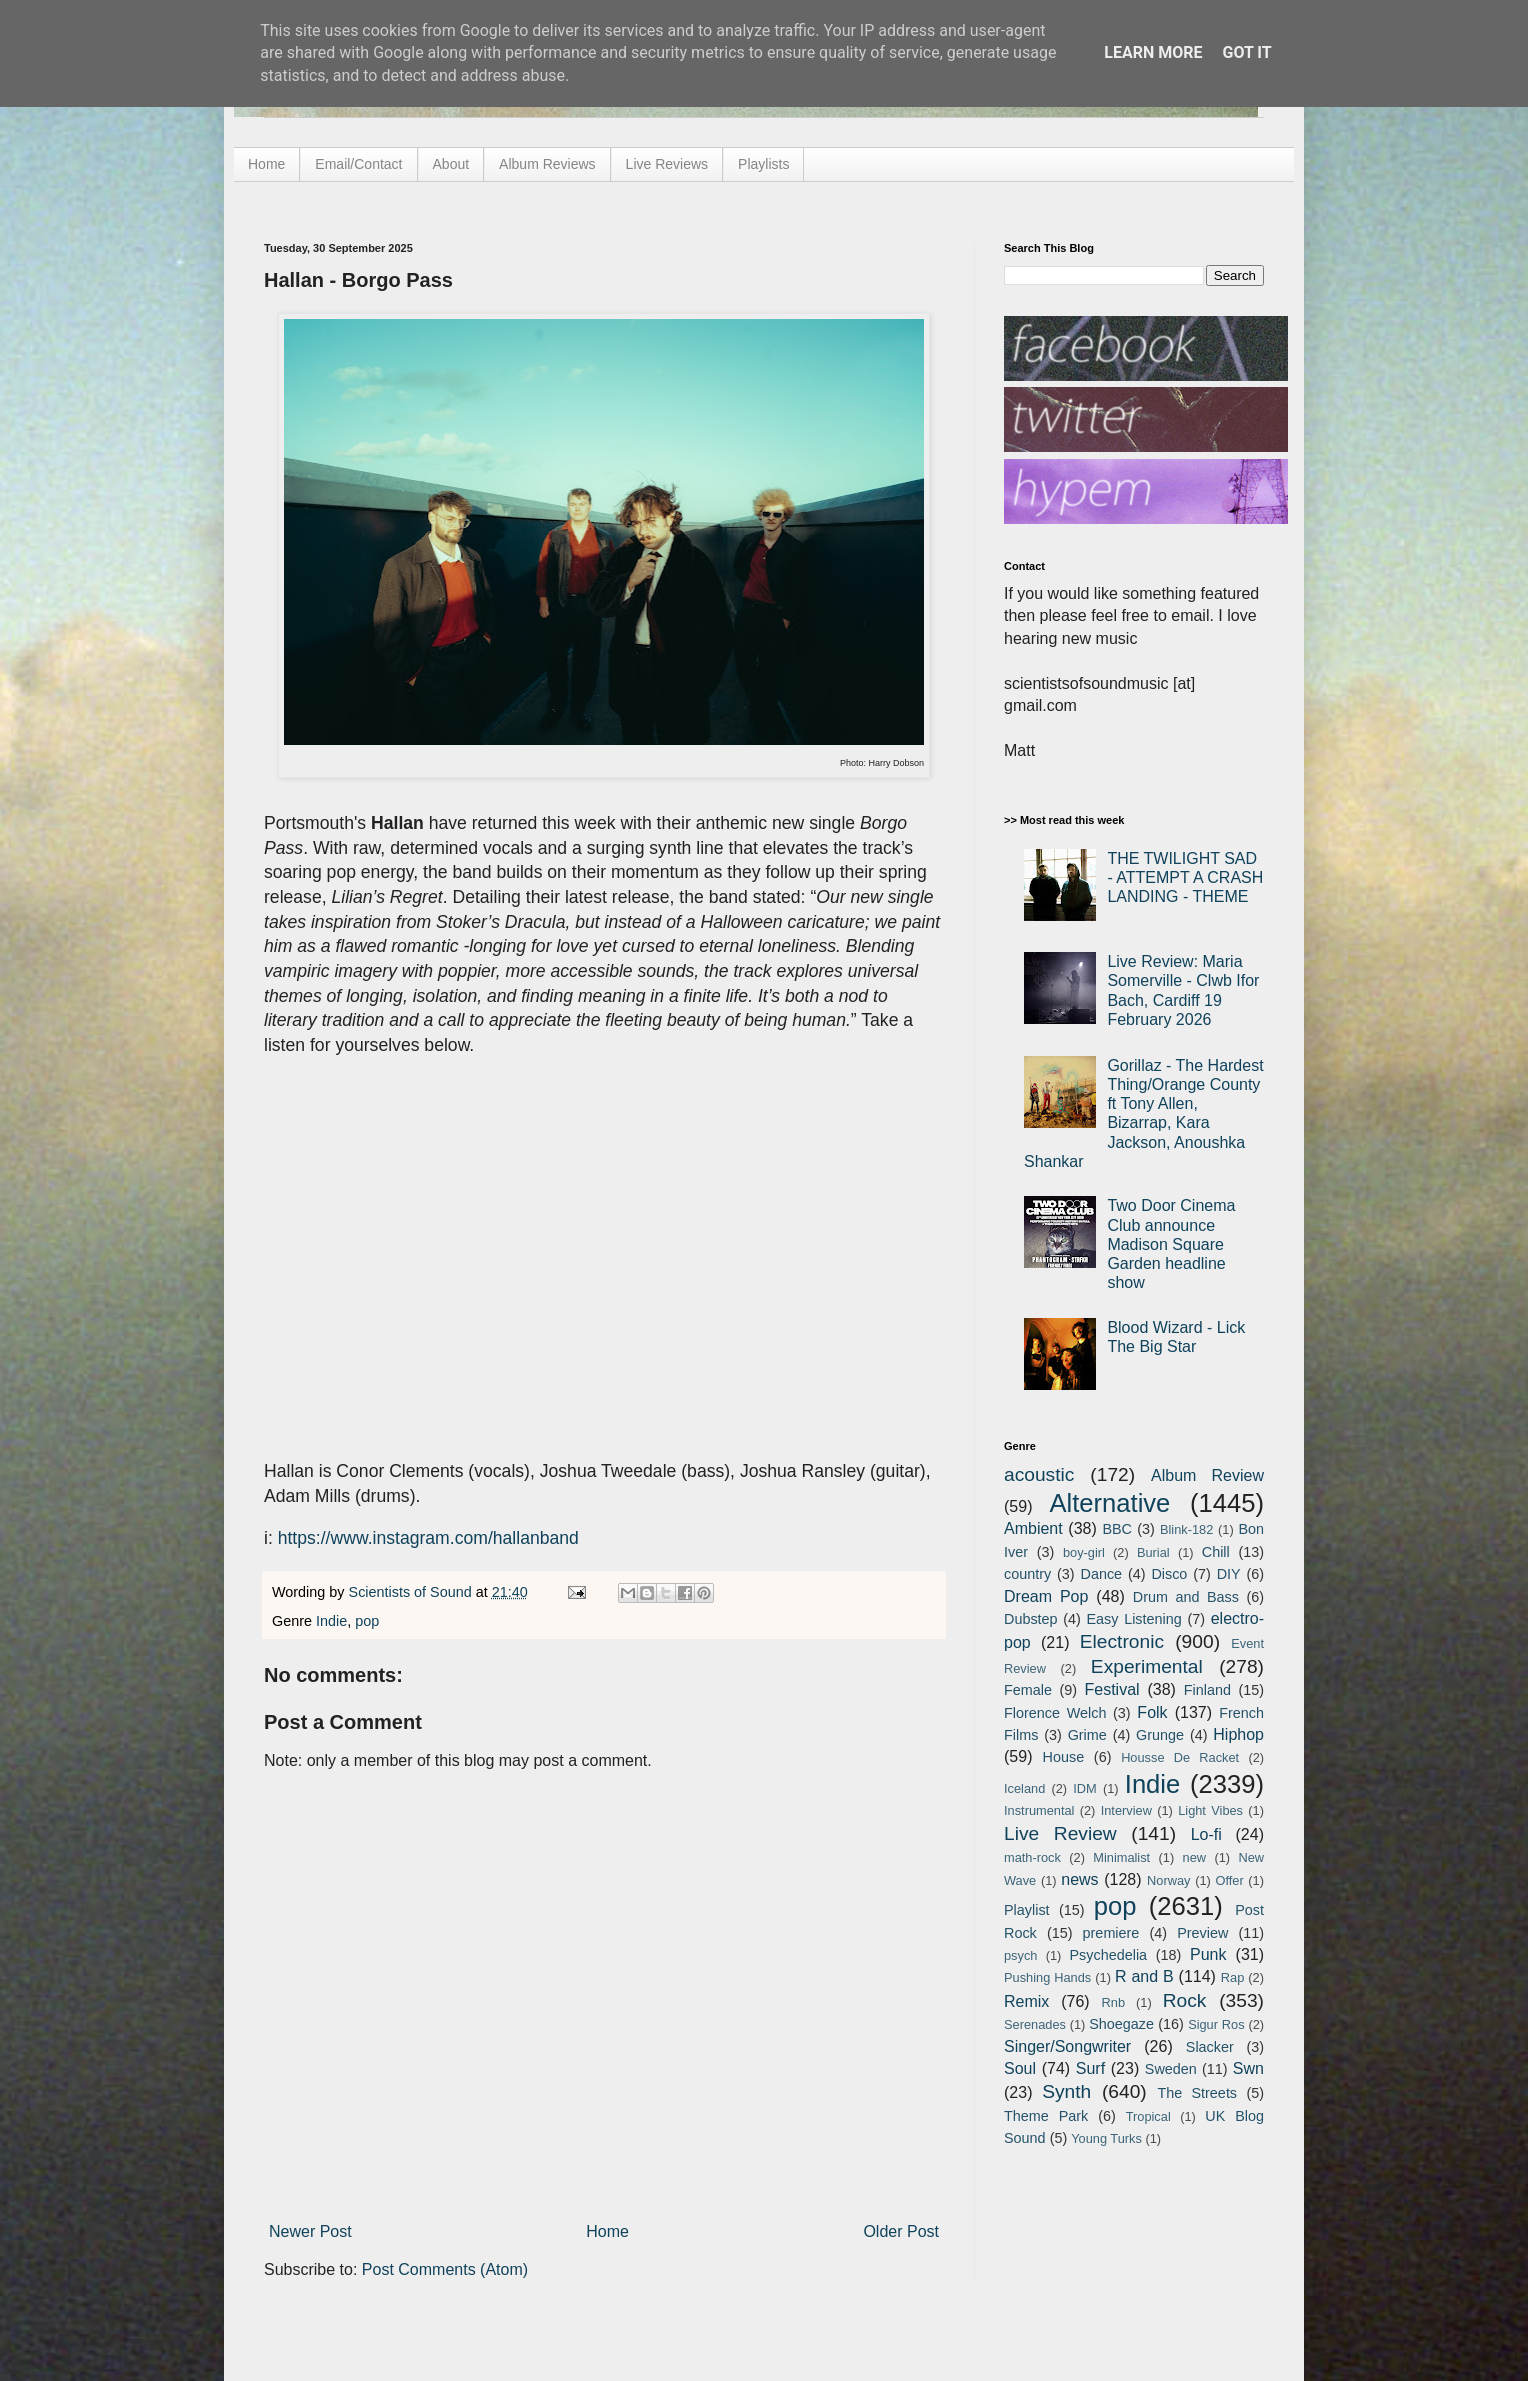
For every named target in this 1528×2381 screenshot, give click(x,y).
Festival (1111, 1689)
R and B (1144, 1976)
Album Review (1207, 1475)
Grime (1087, 1735)
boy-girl (1084, 1552)
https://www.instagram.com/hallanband (428, 1538)
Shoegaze (1121, 2024)
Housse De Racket (1180, 1757)
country (1027, 1574)
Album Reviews (547, 164)
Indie (331, 1621)
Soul (1020, 2068)
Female (1028, 1690)
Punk (1208, 1954)
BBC (1117, 1529)
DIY (1229, 1574)
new (1194, 1857)
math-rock (1032, 1857)
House (1064, 1757)
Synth (1066, 2091)
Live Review (1060, 1833)
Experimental (1147, 1666)
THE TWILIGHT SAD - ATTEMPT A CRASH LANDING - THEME (1185, 877)
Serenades (1035, 2024)
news (1079, 1879)
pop (367, 1621)
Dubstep (1031, 1619)
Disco (1169, 1574)
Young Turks (1106, 2138)
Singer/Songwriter (1067, 2046)
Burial (1153, 1552)
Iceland (1024, 1788)
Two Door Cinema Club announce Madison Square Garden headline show (1171, 1244)
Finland (1207, 1690)
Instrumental (1039, 1810)
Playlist (1027, 1910)
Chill (1216, 1552)
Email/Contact (358, 164)
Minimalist (1121, 1857)
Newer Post (310, 2231)
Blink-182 (1186, 1529)
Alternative (1109, 1503)
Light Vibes (1210, 1810)
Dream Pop (1046, 1596)
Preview (1202, 1933)
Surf (1090, 2068)
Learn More (1153, 52)
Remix (1026, 2001)
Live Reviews (667, 164)
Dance (1101, 1574)
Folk (1152, 1712)
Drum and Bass (1186, 1597)
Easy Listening (1134, 1619)
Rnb (1113, 2002)
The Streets (1197, 2093)
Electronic (1122, 1641)
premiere (1111, 1933)
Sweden (1171, 2069)
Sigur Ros (1216, 2024)
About (451, 164)
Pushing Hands (1047, 1977)
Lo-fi (1206, 1834)
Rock (1185, 2000)
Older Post (901, 2231)
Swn (1248, 2068)
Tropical (1148, 2116)
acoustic (1039, 1474)
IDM (1084, 1788)
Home (266, 164)
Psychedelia (1108, 1955)
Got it (1246, 52)
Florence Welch (1055, 1713)
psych (1020, 1955)
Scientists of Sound (412, 1592)
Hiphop (1238, 1734)
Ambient (1033, 1528)
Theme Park (1046, 2116)
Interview (1126, 1810)
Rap (1232, 1977)
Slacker (1210, 2047)
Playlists (763, 164)
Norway (1168, 1880)
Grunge (1160, 1735)
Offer (1229, 1880)
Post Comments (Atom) (445, 2269)
